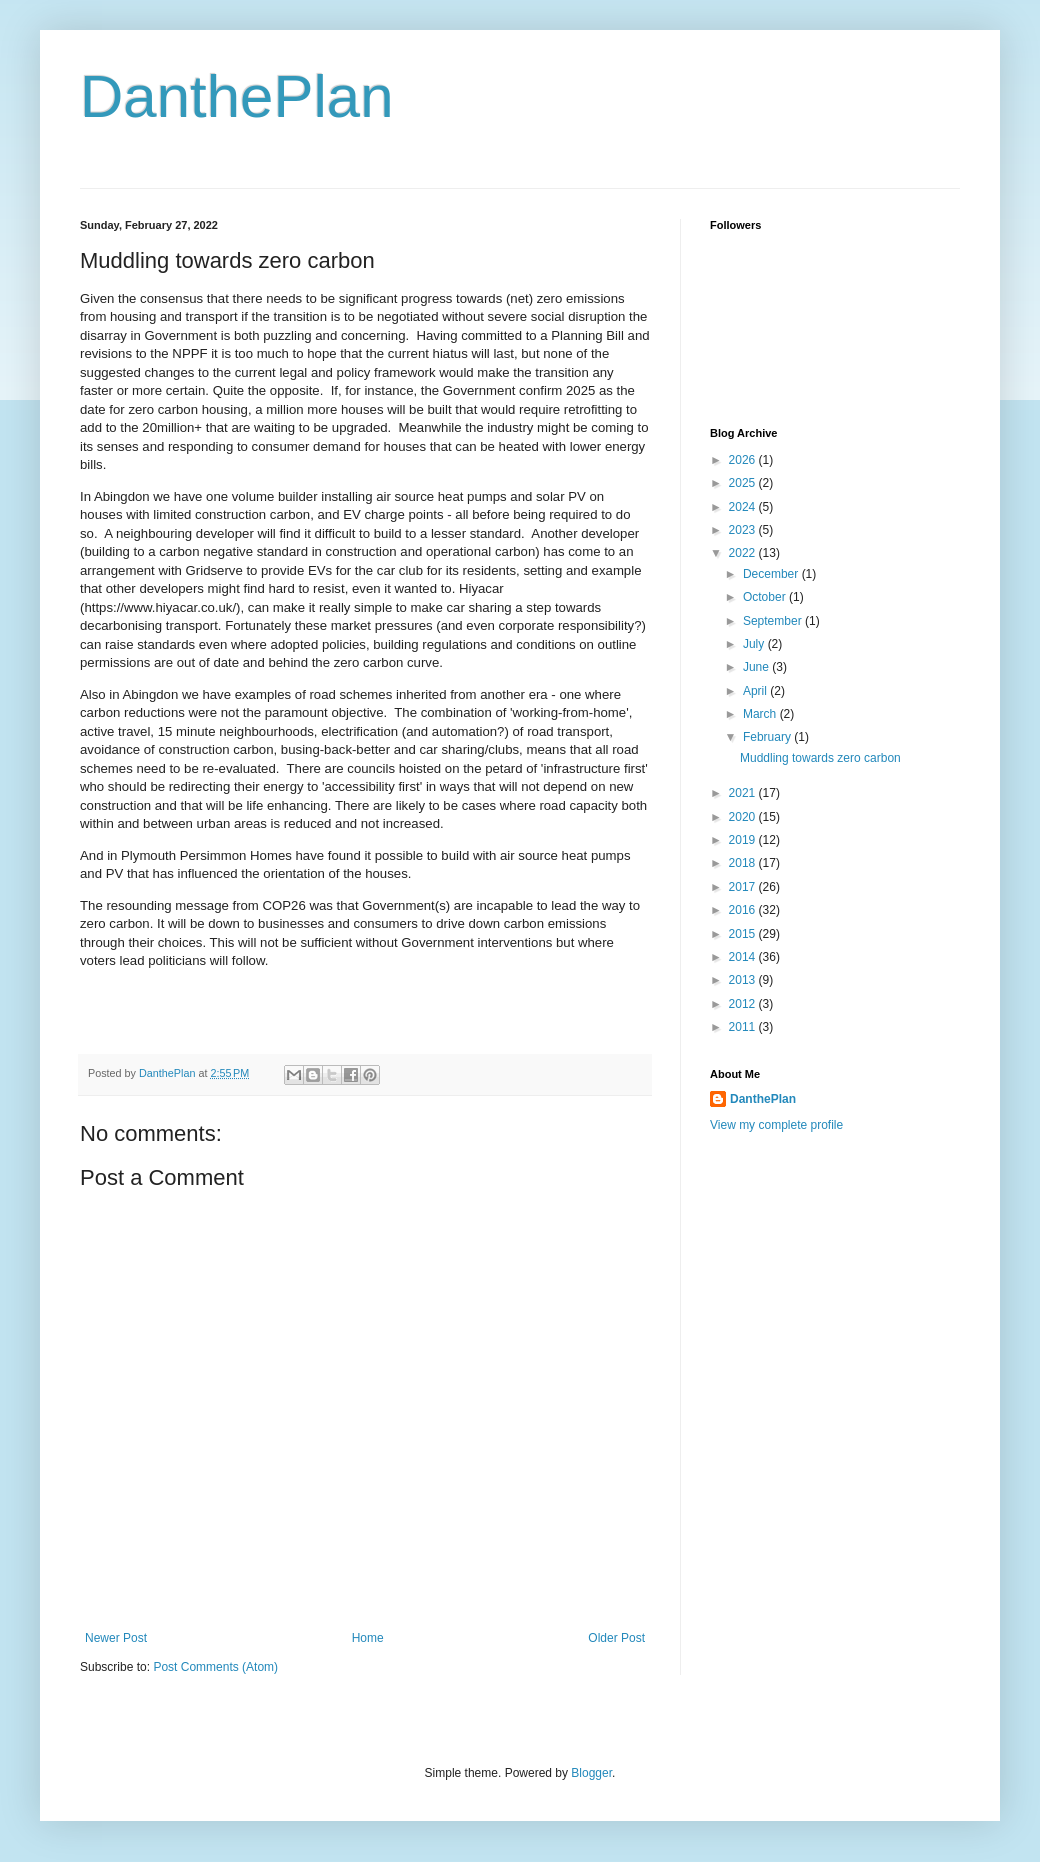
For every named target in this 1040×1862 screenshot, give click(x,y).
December (772, 574)
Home (368, 1638)
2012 (744, 1004)
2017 (744, 887)
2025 (744, 483)
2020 (744, 817)
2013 (744, 980)
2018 (744, 863)
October (766, 597)
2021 (744, 793)
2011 (744, 1027)
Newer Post (116, 1638)
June (757, 667)
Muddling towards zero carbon (820, 758)
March (761, 714)
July (755, 644)
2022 (744, 553)
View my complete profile (776, 1125)
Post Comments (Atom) (215, 1667)
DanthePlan (237, 96)
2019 (744, 840)
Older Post (616, 1638)
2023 (744, 530)
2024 (744, 507)
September (774, 621)
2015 (744, 934)
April (756, 691)
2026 (744, 460)
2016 (744, 910)
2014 (744, 957)
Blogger (591, 1773)
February (768, 737)
